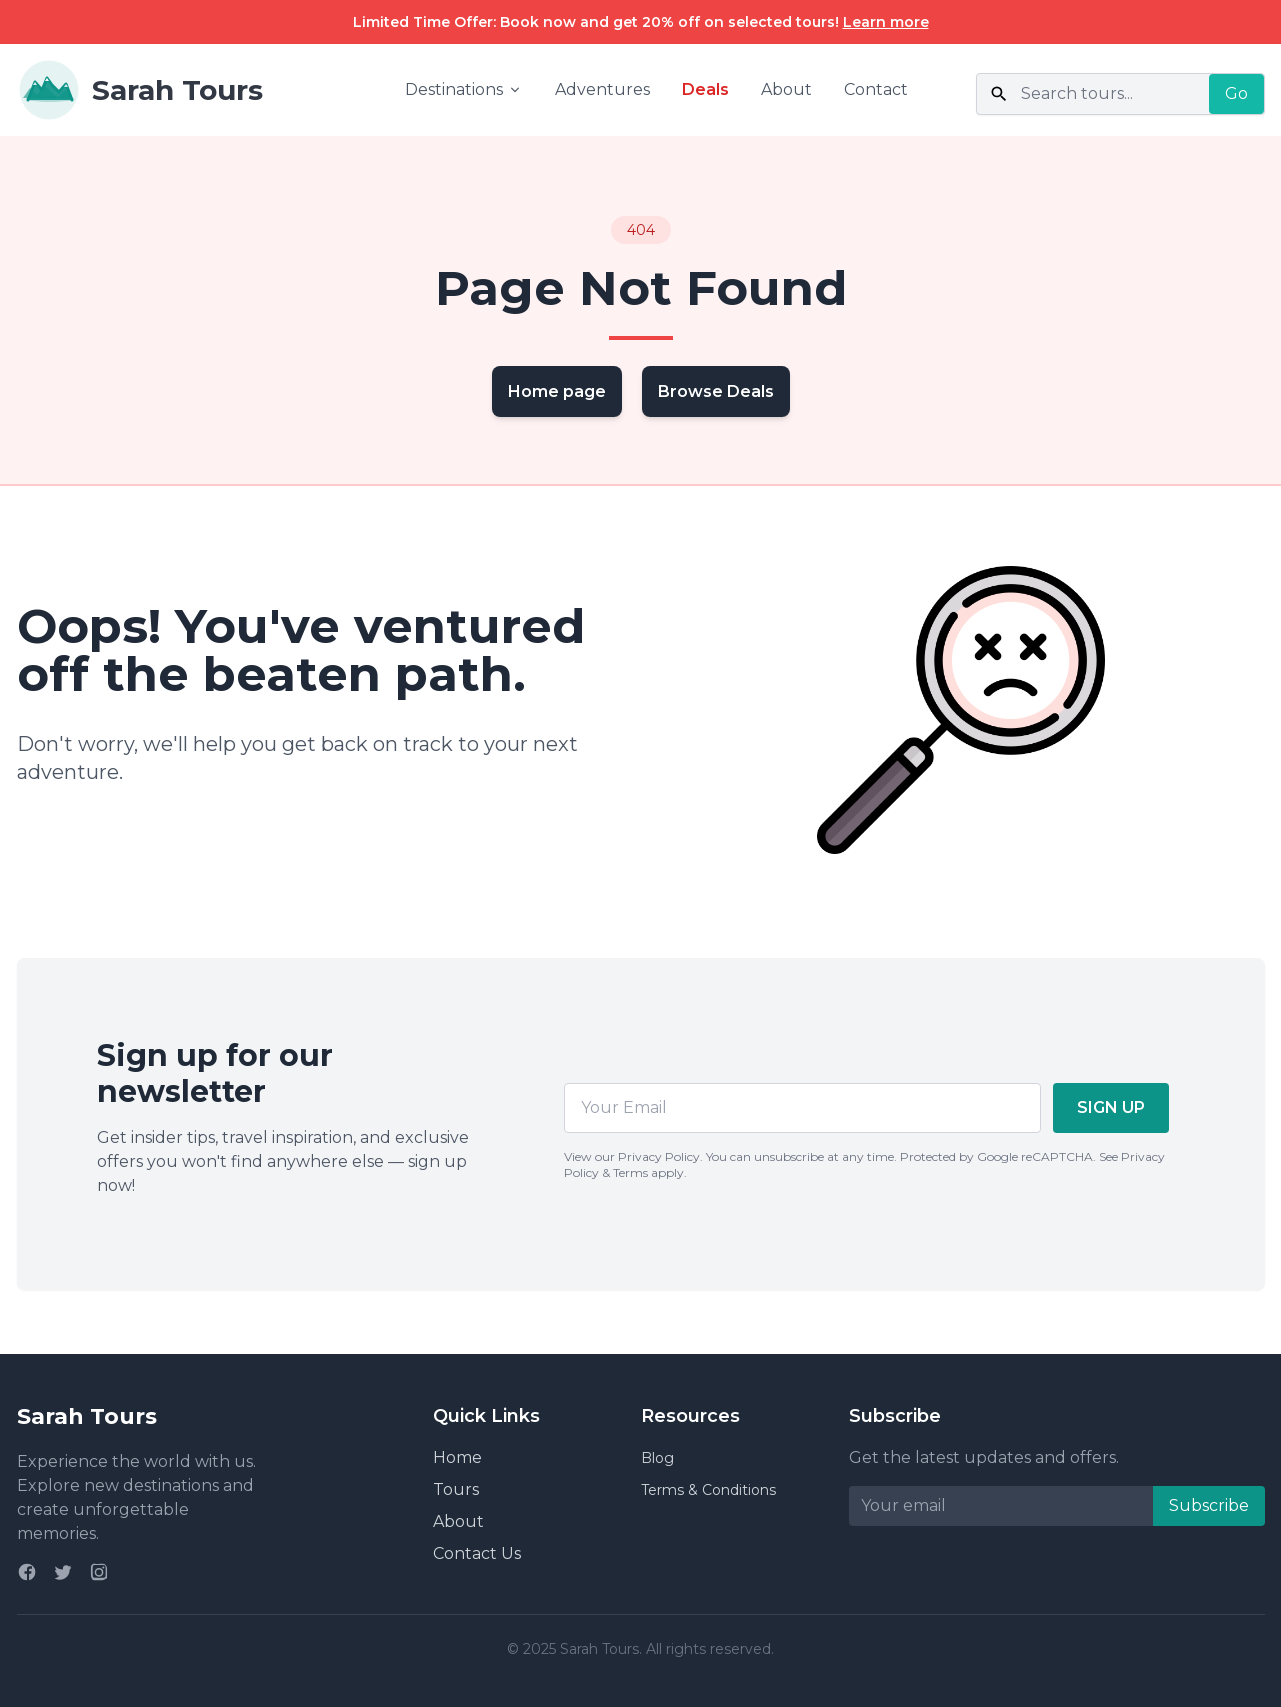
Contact (876, 89)
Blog (657, 1458)
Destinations (464, 89)
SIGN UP (1111, 1107)
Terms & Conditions (708, 1490)
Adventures (602, 89)
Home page (557, 391)
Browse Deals (716, 391)
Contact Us (477, 1553)
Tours (456, 1489)
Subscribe (1209, 1505)
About (786, 89)
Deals (705, 89)
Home (457, 1457)
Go (1236, 93)
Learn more (886, 22)
